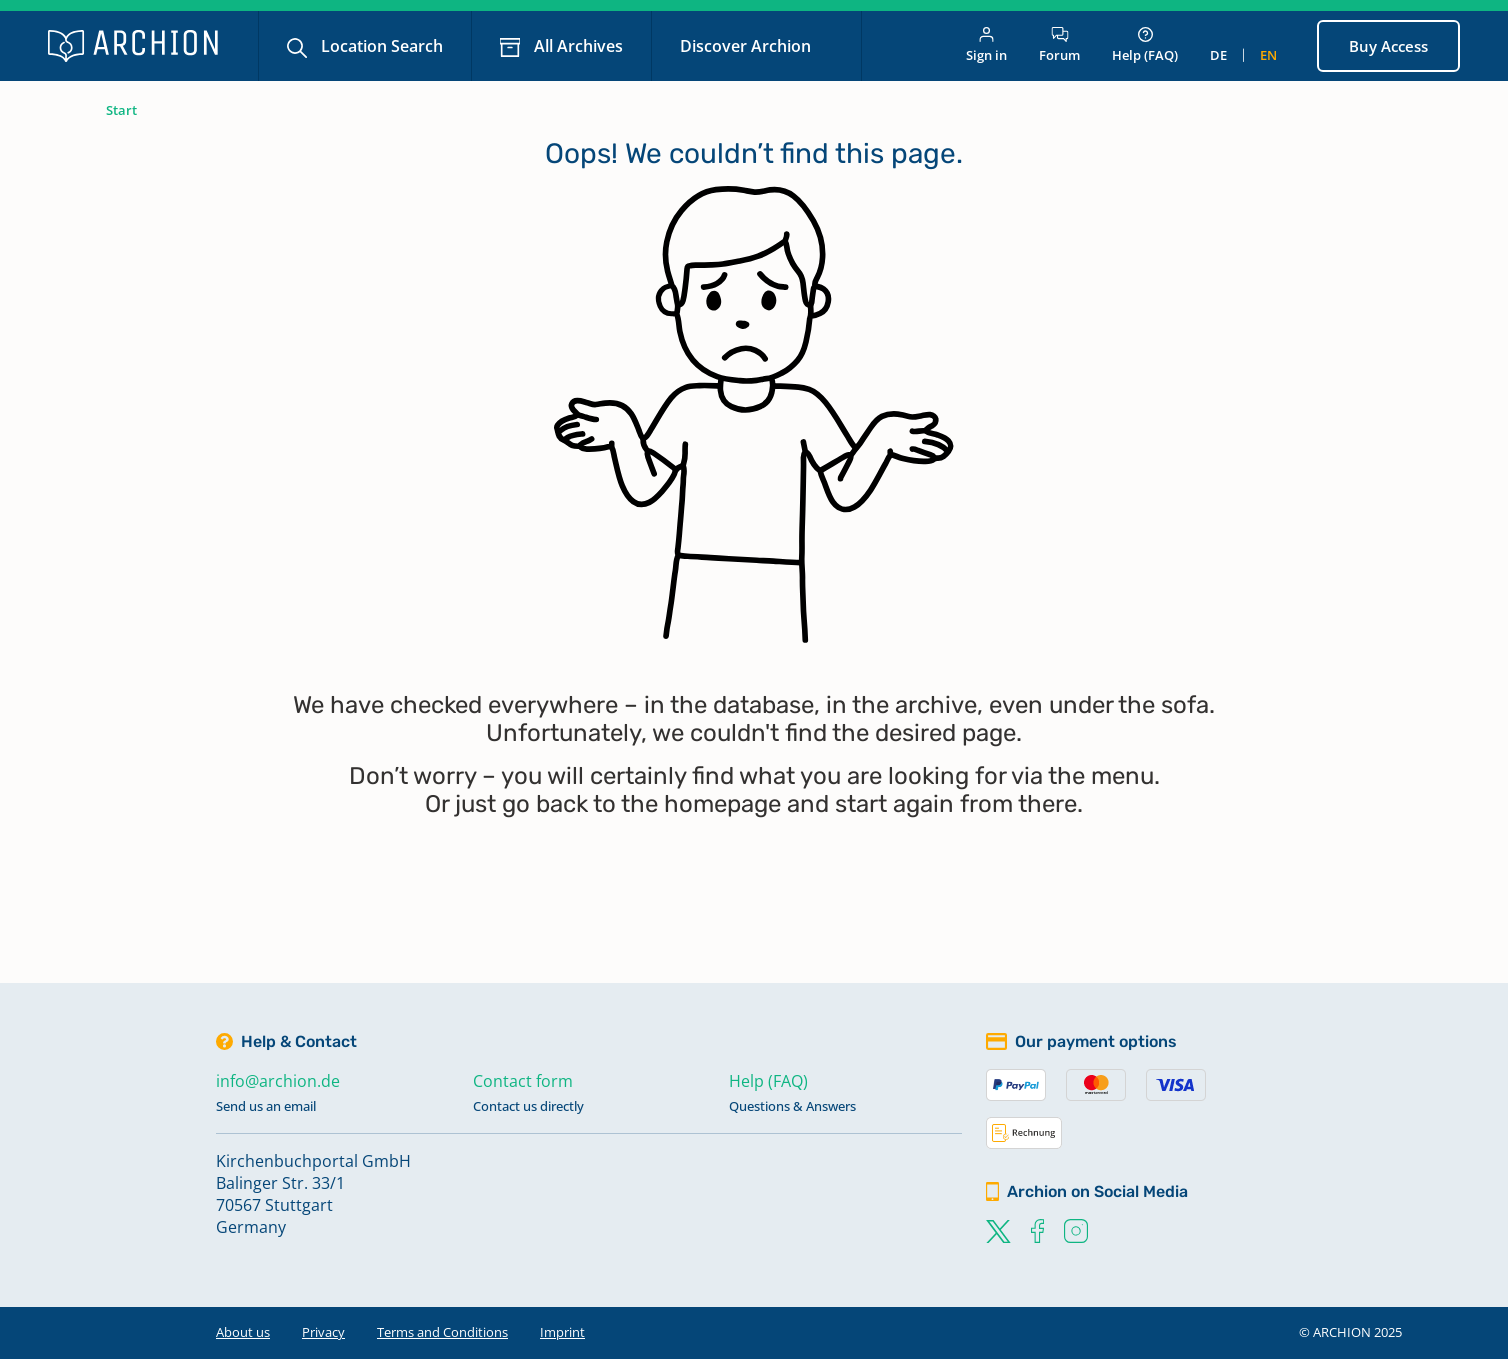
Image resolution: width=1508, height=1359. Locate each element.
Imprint (562, 1332)
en (1268, 55)
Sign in (986, 45)
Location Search (380, 46)
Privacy (323, 1332)
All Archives (576, 46)
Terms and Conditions (442, 1332)
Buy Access (1388, 46)
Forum (1059, 45)
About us (243, 1332)
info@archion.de (278, 1081)
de (1218, 55)
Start (121, 110)
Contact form (523, 1081)
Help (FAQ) (1145, 45)
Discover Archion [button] (747, 46)
